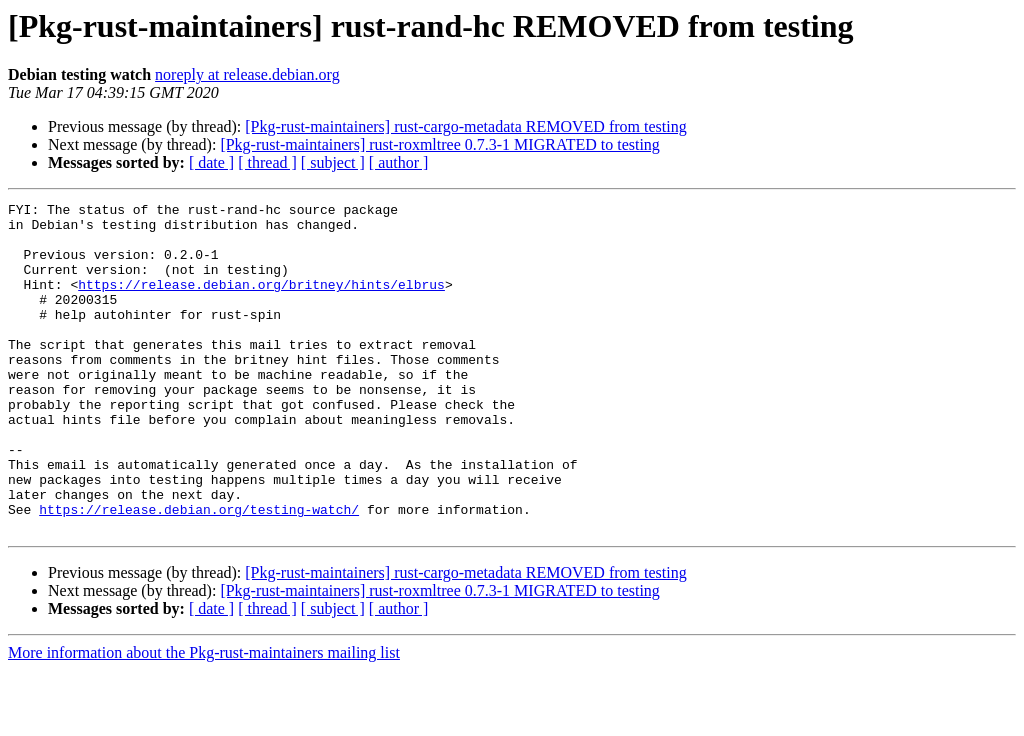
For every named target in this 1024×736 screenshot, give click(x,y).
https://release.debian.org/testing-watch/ (199, 572)
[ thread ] (267, 162)
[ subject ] (333, 162)
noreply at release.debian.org (247, 74)
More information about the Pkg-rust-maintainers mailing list (204, 718)
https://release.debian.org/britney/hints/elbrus (261, 302)
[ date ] (211, 162)
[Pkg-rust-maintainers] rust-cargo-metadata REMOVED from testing (465, 126)
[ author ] (399, 162)
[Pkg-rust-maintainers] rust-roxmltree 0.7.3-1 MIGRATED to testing (439, 144)
